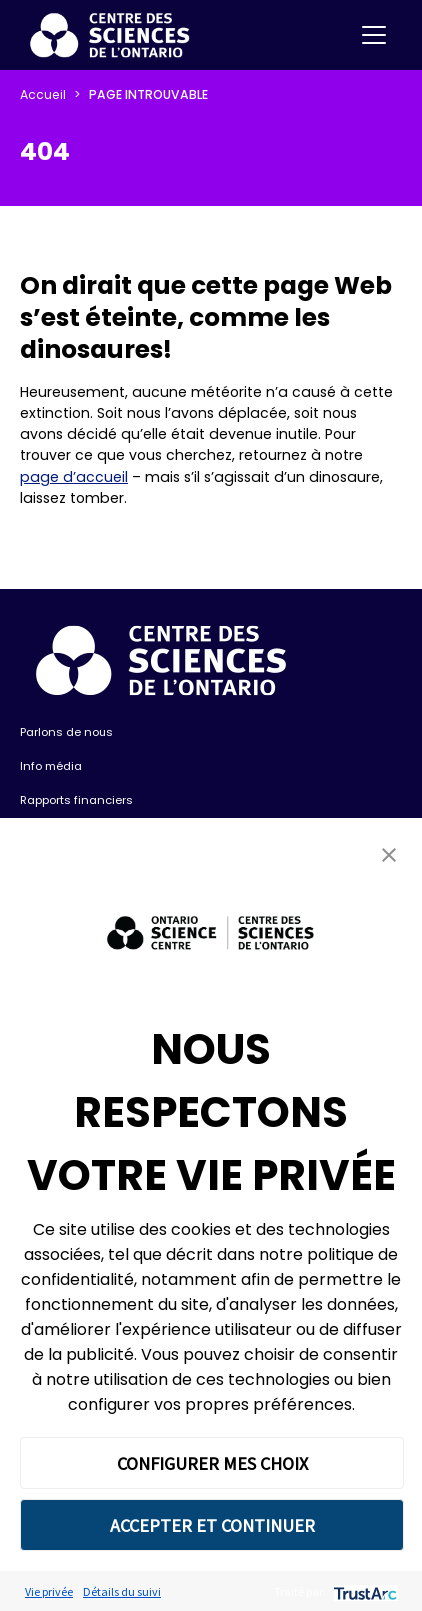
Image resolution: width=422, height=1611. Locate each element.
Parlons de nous (66, 732)
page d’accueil (74, 477)
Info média (51, 766)
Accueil (43, 94)
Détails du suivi (122, 1591)
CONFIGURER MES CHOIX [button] (212, 1463)
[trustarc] (363, 1591)
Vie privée (49, 1591)
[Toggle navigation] (374, 35)
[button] (389, 854)
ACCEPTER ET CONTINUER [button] (212, 1525)
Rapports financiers (76, 800)
